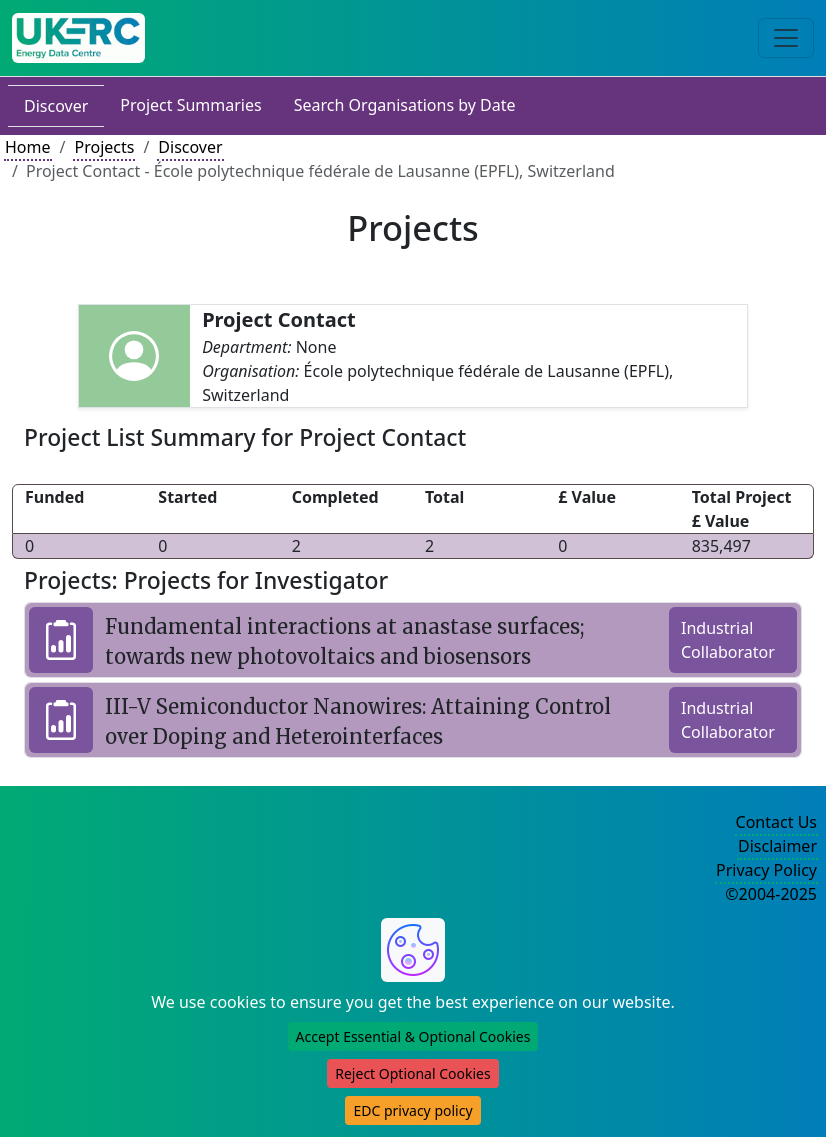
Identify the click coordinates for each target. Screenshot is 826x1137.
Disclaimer (777, 846)
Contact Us (776, 822)
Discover (56, 106)
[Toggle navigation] (786, 38)
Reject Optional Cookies (412, 1073)
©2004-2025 (771, 894)
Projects (104, 147)
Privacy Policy (766, 870)
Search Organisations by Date (405, 105)
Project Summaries (190, 105)
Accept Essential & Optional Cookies (413, 1036)
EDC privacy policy (412, 1110)
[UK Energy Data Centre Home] (78, 38)
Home (28, 147)
